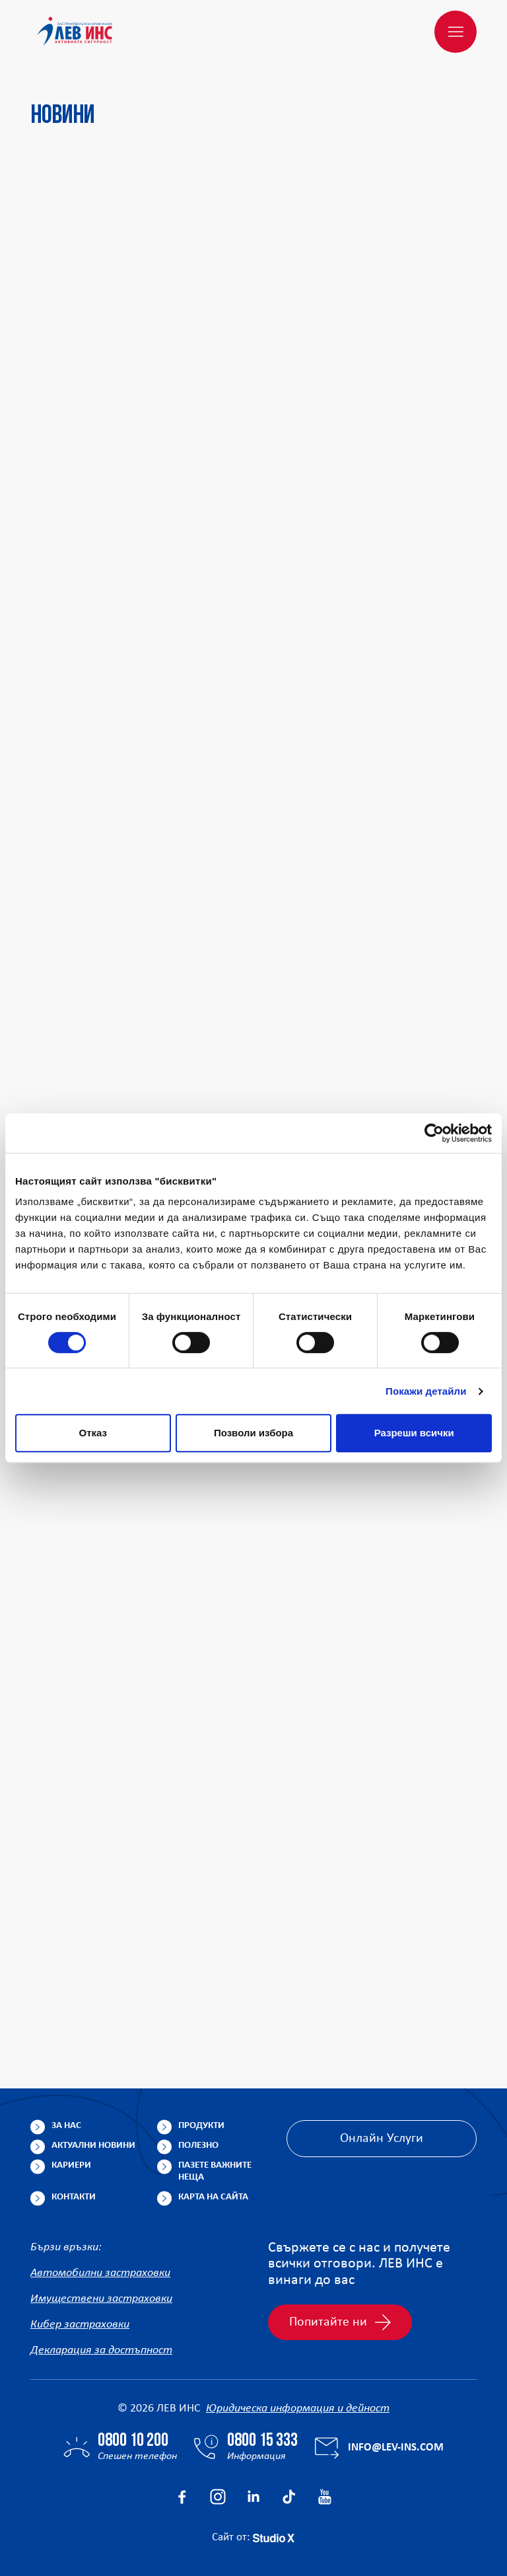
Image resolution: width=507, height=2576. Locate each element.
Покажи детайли (426, 1391)
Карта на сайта (213, 2197)
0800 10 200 (133, 2441)
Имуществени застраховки (101, 2299)
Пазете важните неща (215, 2171)
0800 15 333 (262, 2441)
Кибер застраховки (79, 2324)
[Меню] (455, 32)
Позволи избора (253, 1432)
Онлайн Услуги (381, 2138)
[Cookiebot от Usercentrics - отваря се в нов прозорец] (434, 1133)
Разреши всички (414, 1432)
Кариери (71, 2165)
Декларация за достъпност (101, 2350)
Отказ (93, 1432)
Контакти (73, 2197)
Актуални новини (93, 2146)
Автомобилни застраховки (100, 2273)
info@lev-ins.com (396, 2447)
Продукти (201, 2126)
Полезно (198, 2146)
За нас (66, 2126)
